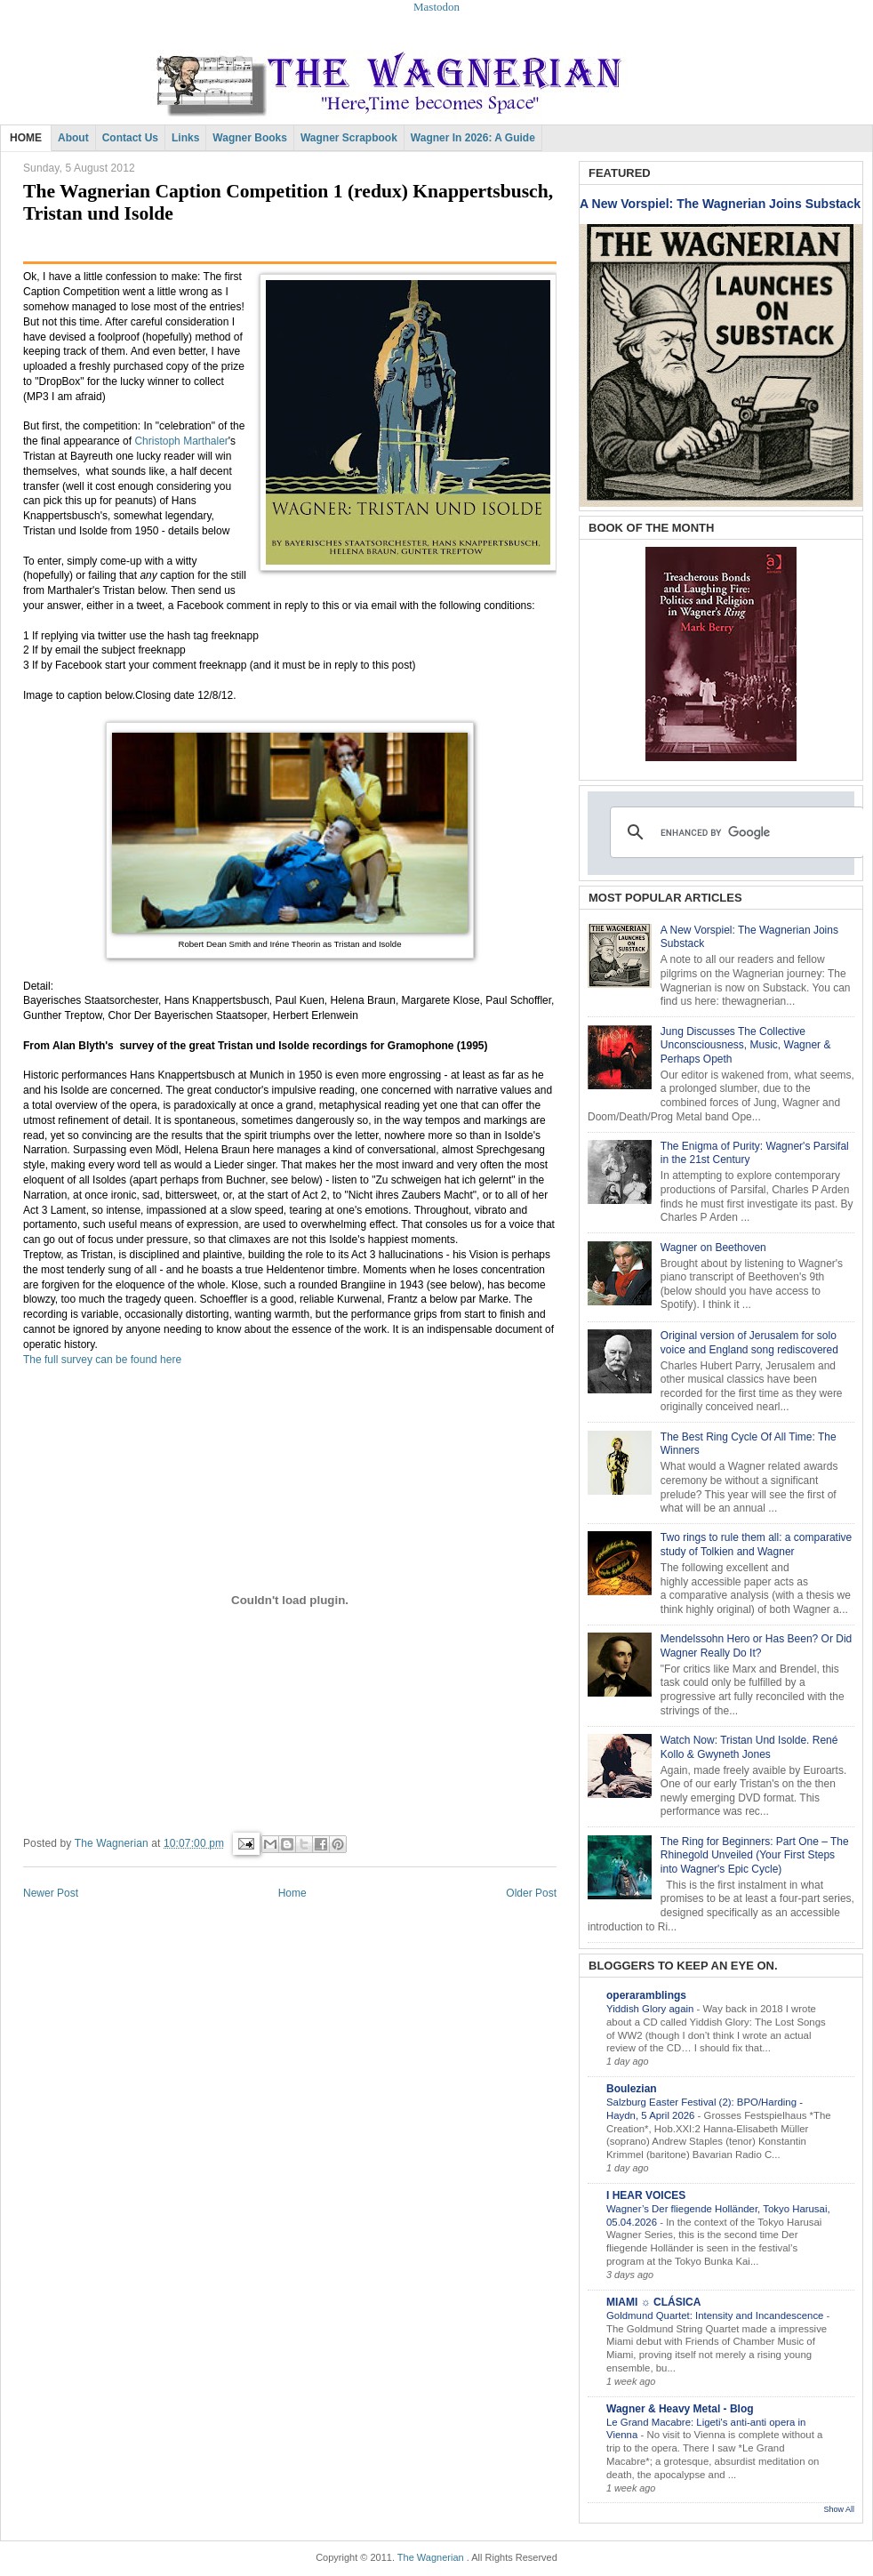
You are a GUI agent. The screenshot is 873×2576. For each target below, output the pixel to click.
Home (292, 1893)
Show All (838, 2509)
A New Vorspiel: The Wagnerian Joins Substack (720, 204)
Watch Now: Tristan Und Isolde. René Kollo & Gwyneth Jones (749, 1747)
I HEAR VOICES (645, 2195)
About (73, 138)
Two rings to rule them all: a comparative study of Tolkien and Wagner (756, 1544)
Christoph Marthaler (181, 441)
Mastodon (436, 6)
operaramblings (646, 1995)
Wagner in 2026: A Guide (473, 138)
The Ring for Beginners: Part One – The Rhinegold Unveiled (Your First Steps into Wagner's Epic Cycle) (755, 1855)
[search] (734, 832)
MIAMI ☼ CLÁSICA (653, 2302)
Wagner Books (249, 138)
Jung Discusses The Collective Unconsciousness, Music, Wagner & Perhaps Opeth (746, 1045)
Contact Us (130, 138)
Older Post (531, 1893)
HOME (26, 138)
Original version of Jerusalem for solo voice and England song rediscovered (749, 1342)
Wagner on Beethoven (713, 1247)
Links (185, 138)
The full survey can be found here (103, 1359)
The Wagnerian (430, 2557)
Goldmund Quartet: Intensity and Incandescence (716, 2315)
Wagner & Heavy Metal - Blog (680, 2409)
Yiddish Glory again (651, 2008)
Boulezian (631, 2088)
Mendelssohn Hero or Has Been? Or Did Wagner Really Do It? (756, 1646)
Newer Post (50, 1893)
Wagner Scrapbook (348, 138)
